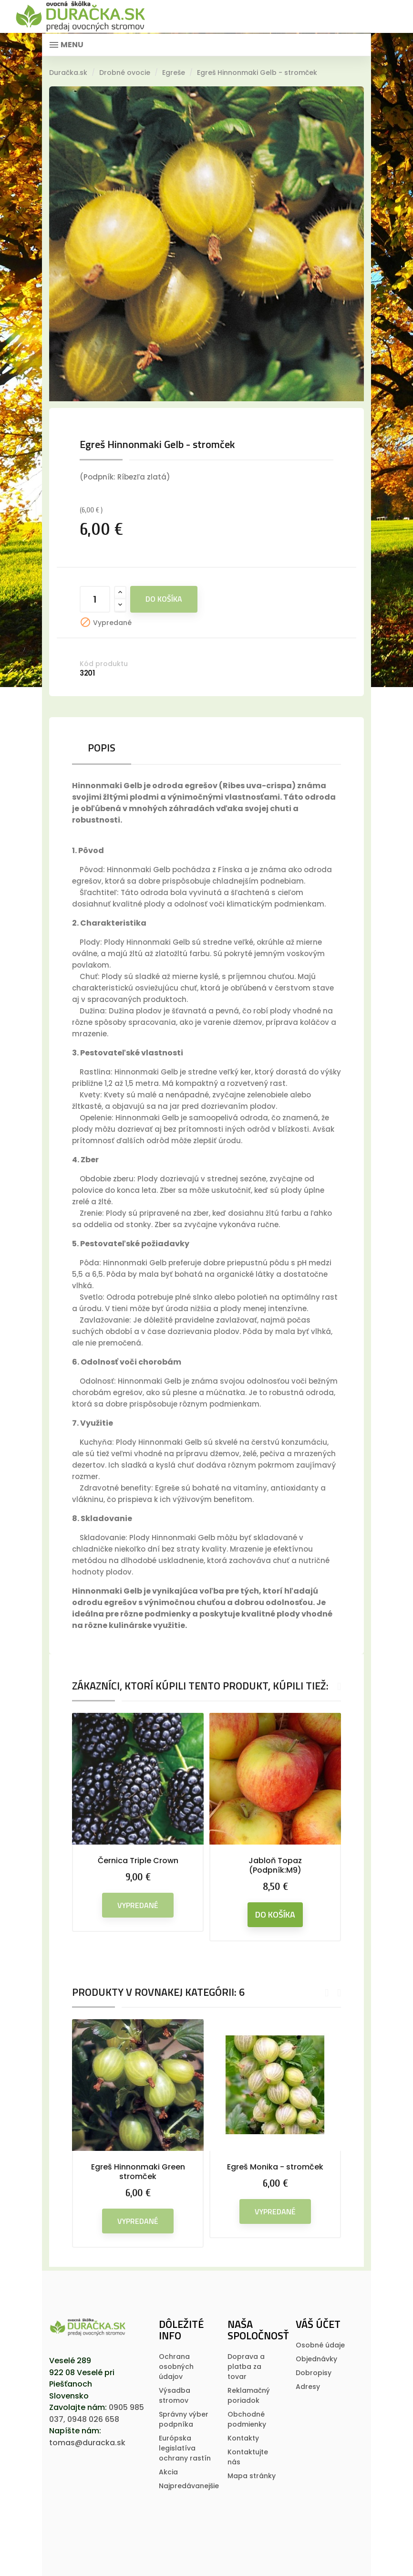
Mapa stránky (251, 2476)
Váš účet (318, 2324)
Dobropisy (313, 2373)
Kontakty (243, 2438)
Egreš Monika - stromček (275, 2166)
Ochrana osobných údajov (176, 2366)
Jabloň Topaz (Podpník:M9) (275, 1865)
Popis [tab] (101, 748)
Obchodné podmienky (246, 2419)
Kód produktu (104, 663)
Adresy (308, 2386)
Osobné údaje (320, 2345)
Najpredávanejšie (189, 2486)
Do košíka (163, 599)
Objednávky (316, 2359)
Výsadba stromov (174, 2395)
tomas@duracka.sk (87, 2442)
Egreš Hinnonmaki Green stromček (138, 2171)
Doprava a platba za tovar (246, 2366)
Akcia (168, 2472)
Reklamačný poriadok (248, 2395)
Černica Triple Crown (138, 1860)
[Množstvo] (95, 599)
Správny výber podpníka (183, 2419)
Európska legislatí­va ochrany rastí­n (185, 2448)
